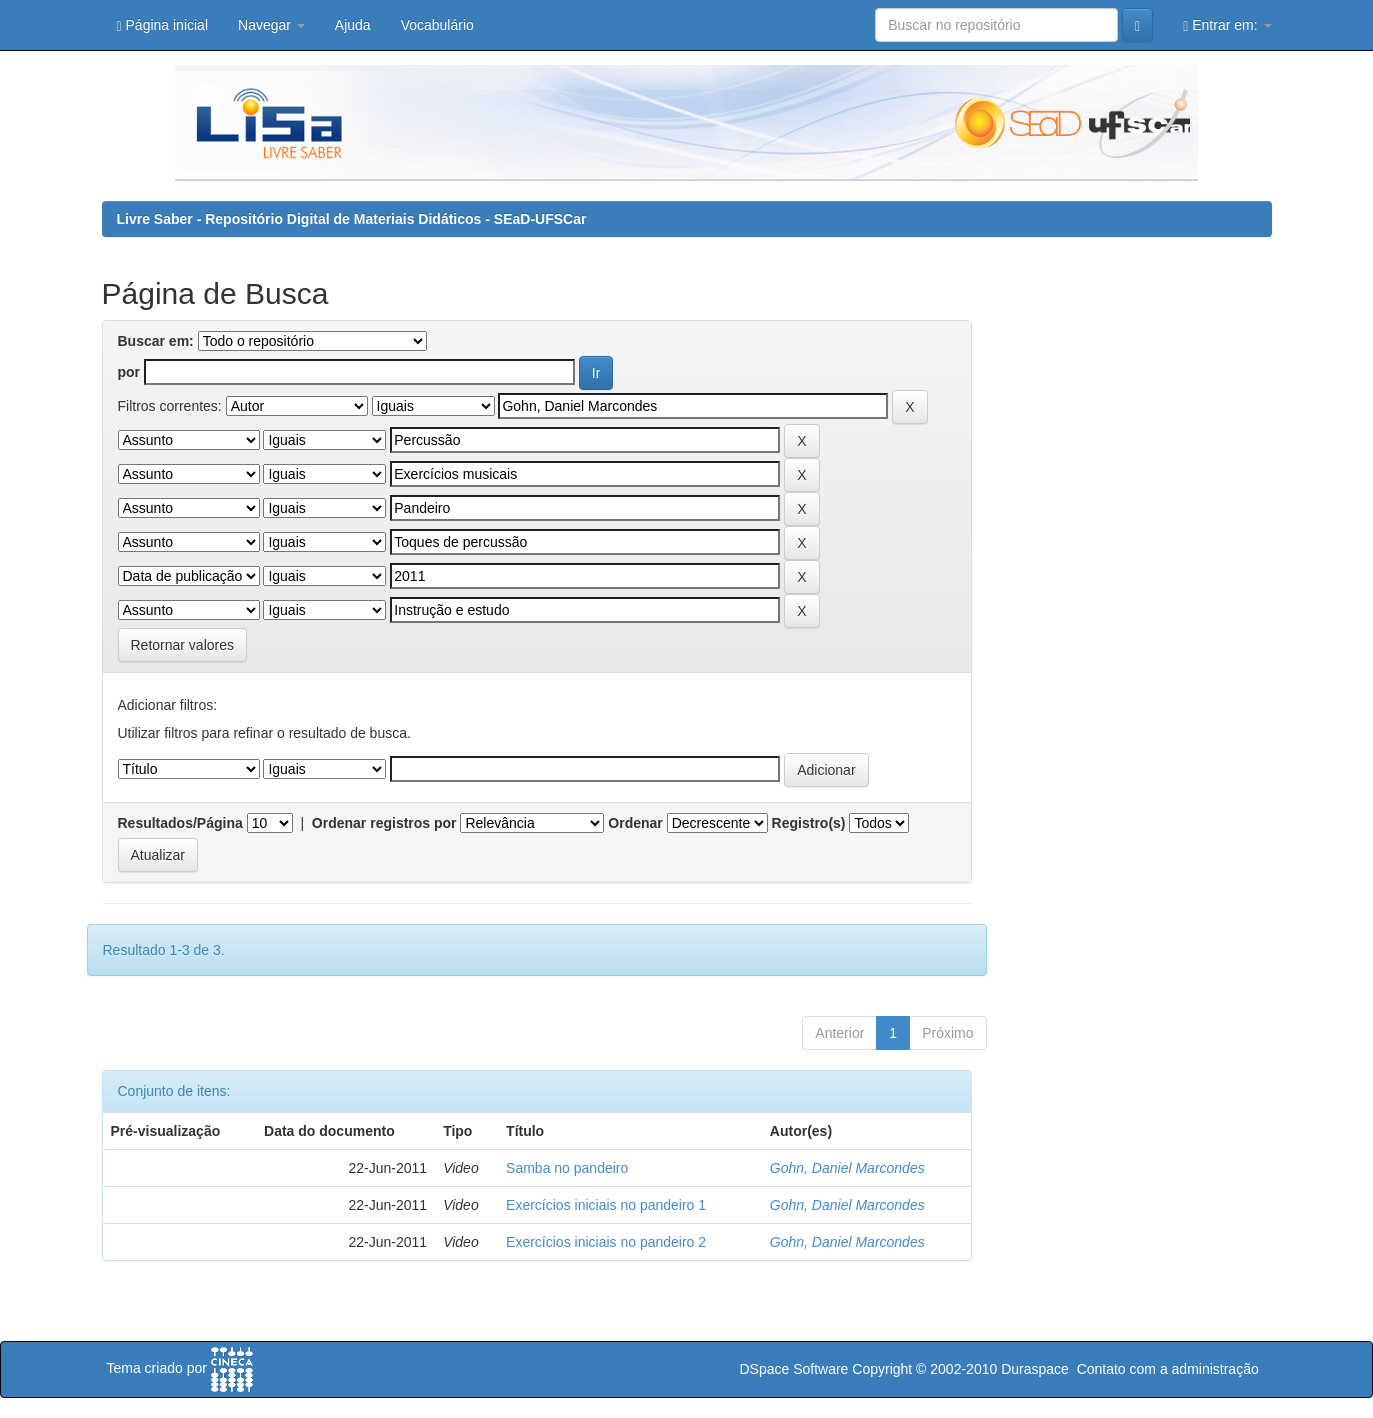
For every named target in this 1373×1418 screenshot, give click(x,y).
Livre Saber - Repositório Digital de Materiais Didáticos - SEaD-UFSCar (352, 219)
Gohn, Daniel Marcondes (847, 1168)
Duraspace (1035, 1369)
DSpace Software (793, 1369)
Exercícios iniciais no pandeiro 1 (606, 1205)
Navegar (271, 25)
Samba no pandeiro (567, 1168)
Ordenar (635, 823)
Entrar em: (1227, 25)
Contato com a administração (1168, 1369)
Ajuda (353, 25)
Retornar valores (183, 645)
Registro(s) (809, 823)
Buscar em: (156, 341)
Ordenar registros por (384, 823)
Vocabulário (437, 25)
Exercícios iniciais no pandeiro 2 (606, 1242)
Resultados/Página (180, 823)
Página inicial (163, 25)
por (129, 372)
